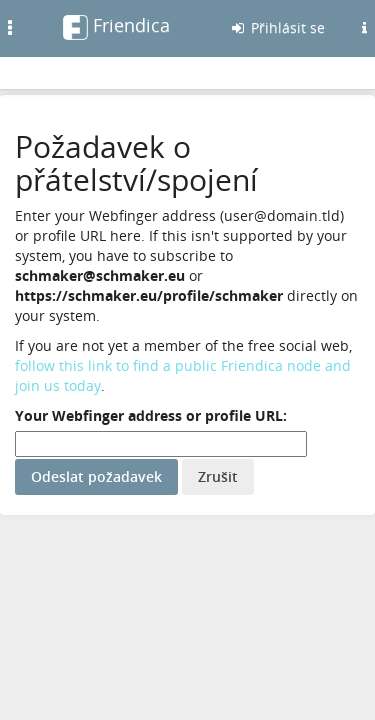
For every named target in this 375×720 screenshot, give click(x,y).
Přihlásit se (277, 27)
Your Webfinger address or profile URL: (151, 415)
